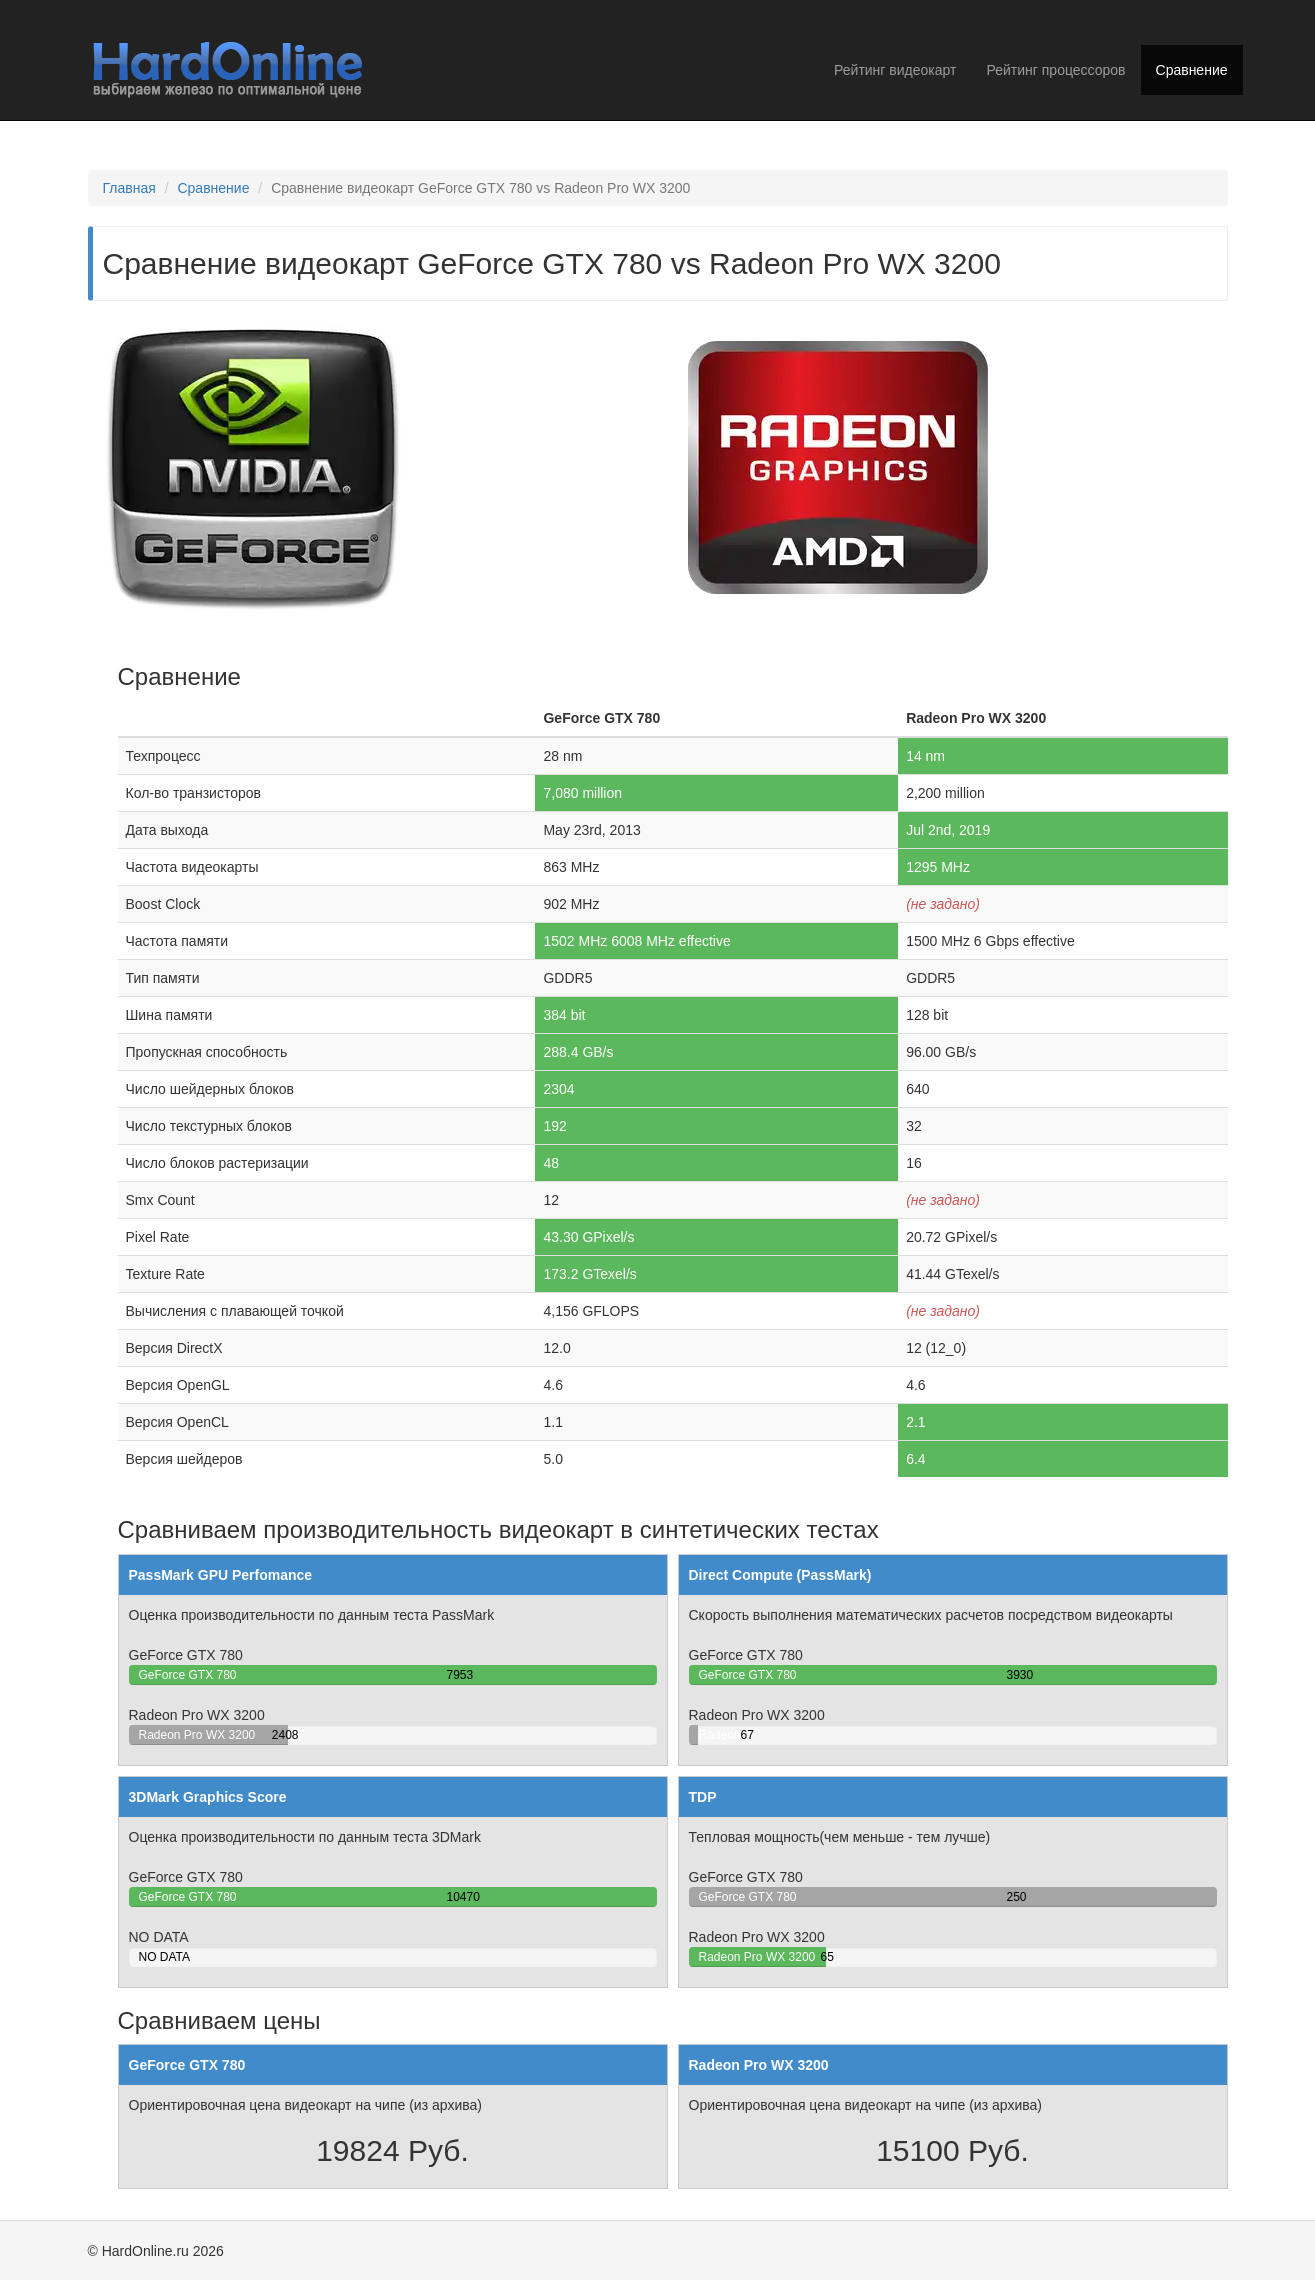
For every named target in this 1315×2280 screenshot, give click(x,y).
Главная (129, 188)
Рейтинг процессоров (1055, 70)
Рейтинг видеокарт (895, 70)
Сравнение (1192, 70)
